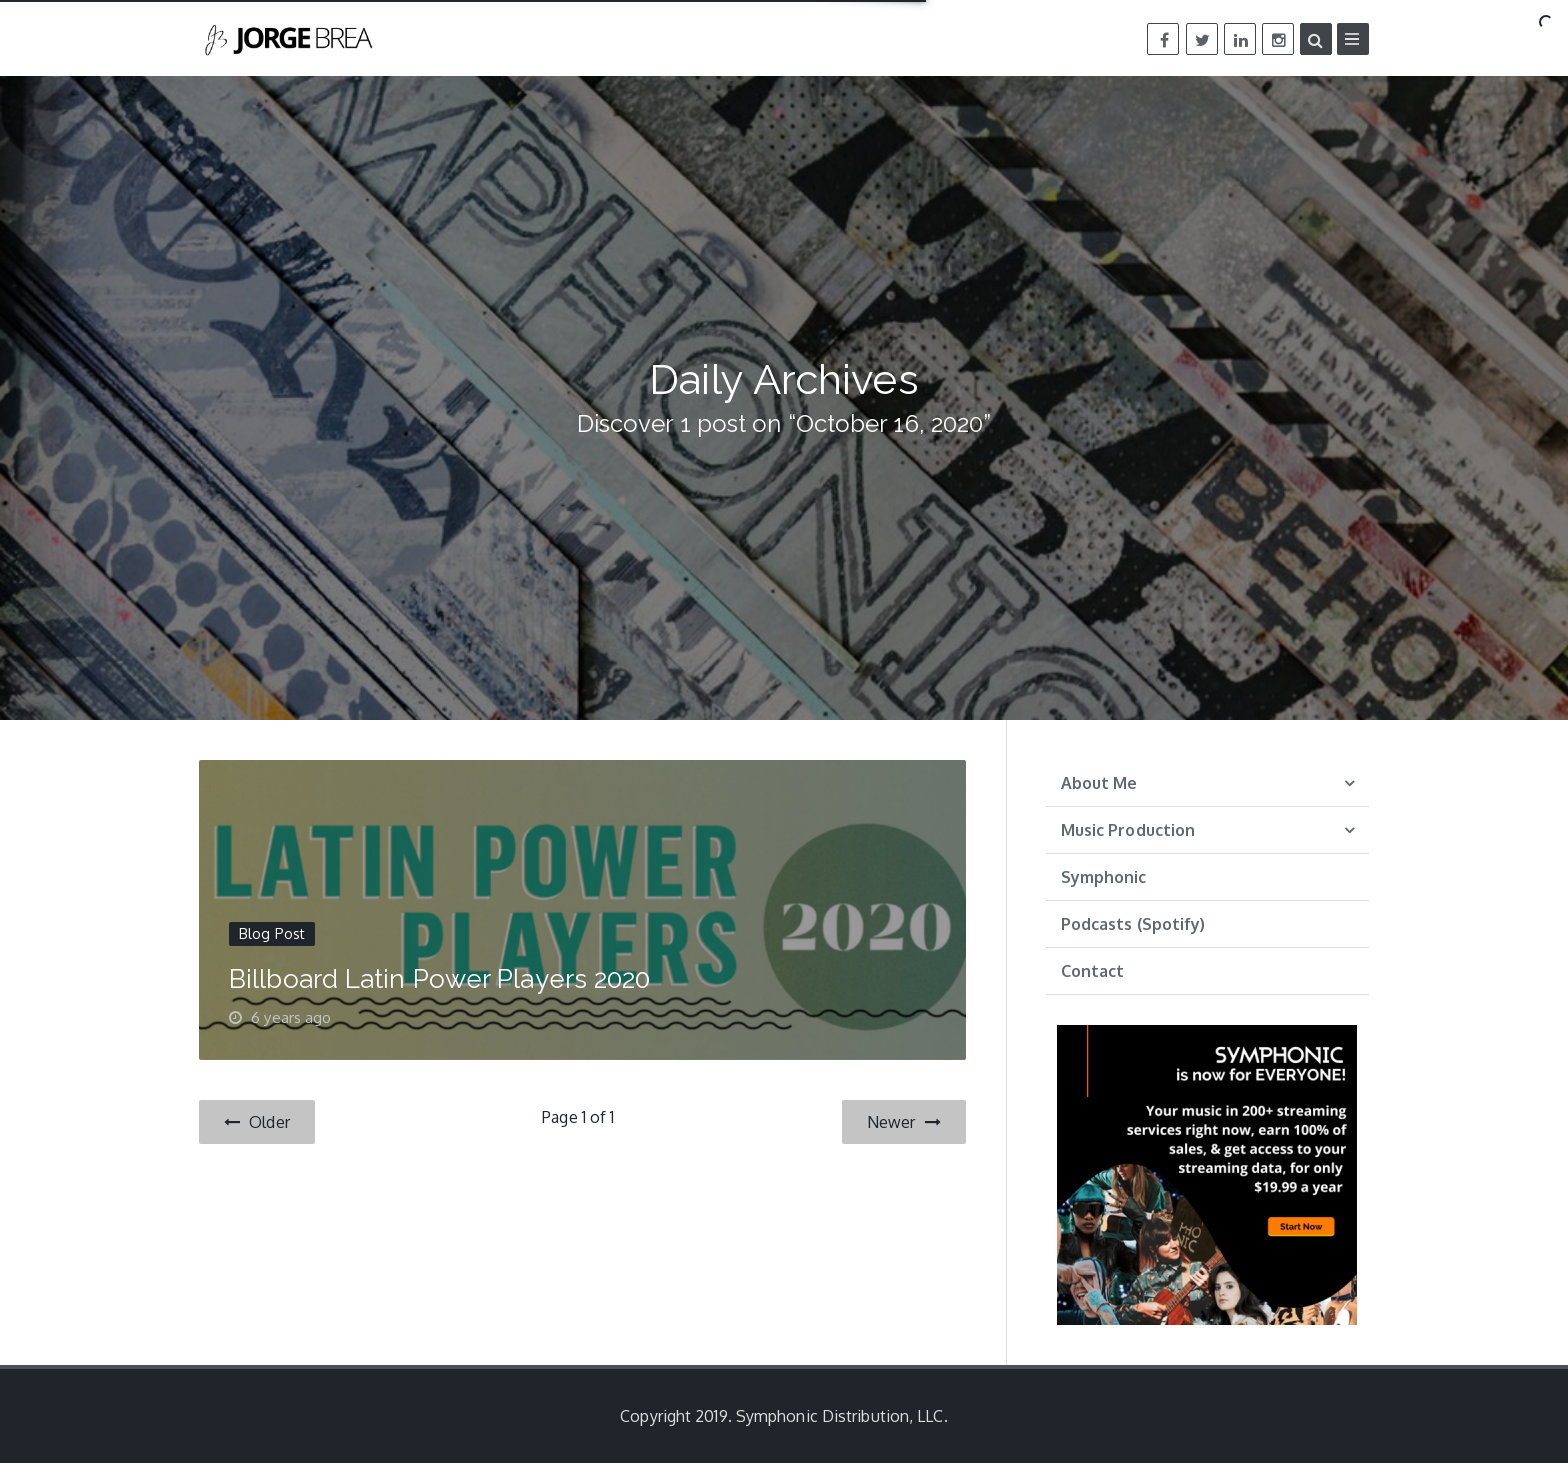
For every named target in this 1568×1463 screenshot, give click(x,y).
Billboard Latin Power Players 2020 (439, 979)
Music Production (1128, 830)
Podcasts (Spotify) (1133, 924)
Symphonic (1104, 877)
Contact (1093, 971)
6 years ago (291, 1017)
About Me (1099, 783)
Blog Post (272, 933)
